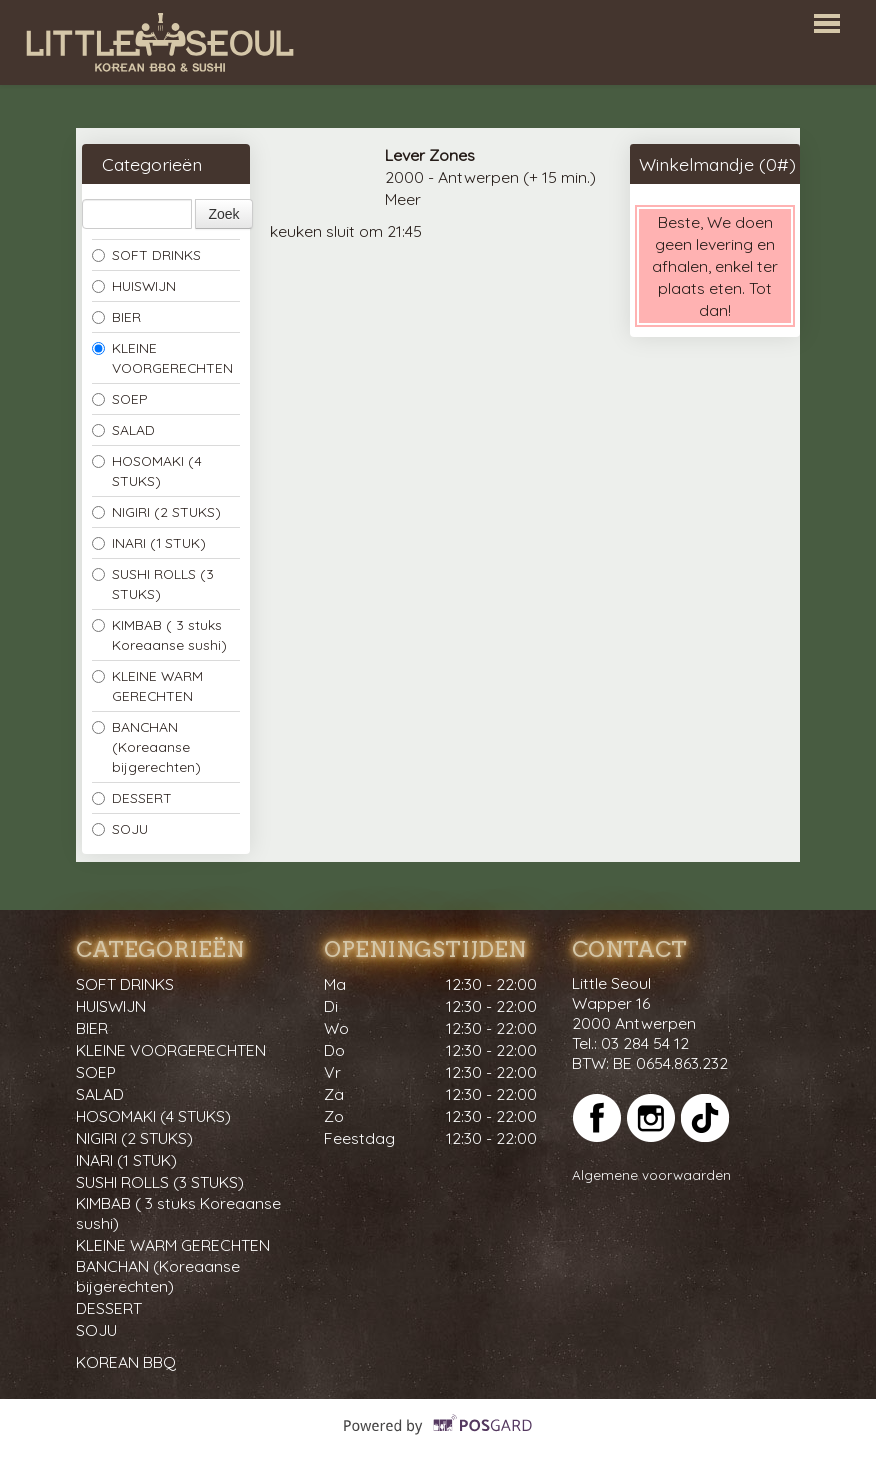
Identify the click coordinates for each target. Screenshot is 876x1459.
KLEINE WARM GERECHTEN (147, 685)
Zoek (223, 214)
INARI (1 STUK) (149, 542)
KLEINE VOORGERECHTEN (162, 357)
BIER (116, 316)
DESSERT (132, 797)
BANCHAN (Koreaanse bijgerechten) (146, 746)
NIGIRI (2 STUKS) (156, 511)
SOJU (120, 828)
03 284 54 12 (645, 1043)
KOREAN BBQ (126, 1362)
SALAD (123, 429)
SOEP (120, 398)
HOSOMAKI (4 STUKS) (147, 470)
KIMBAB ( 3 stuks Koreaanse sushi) (159, 634)
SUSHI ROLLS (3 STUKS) (153, 583)
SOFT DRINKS (146, 254)
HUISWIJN (134, 285)
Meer (403, 199)
